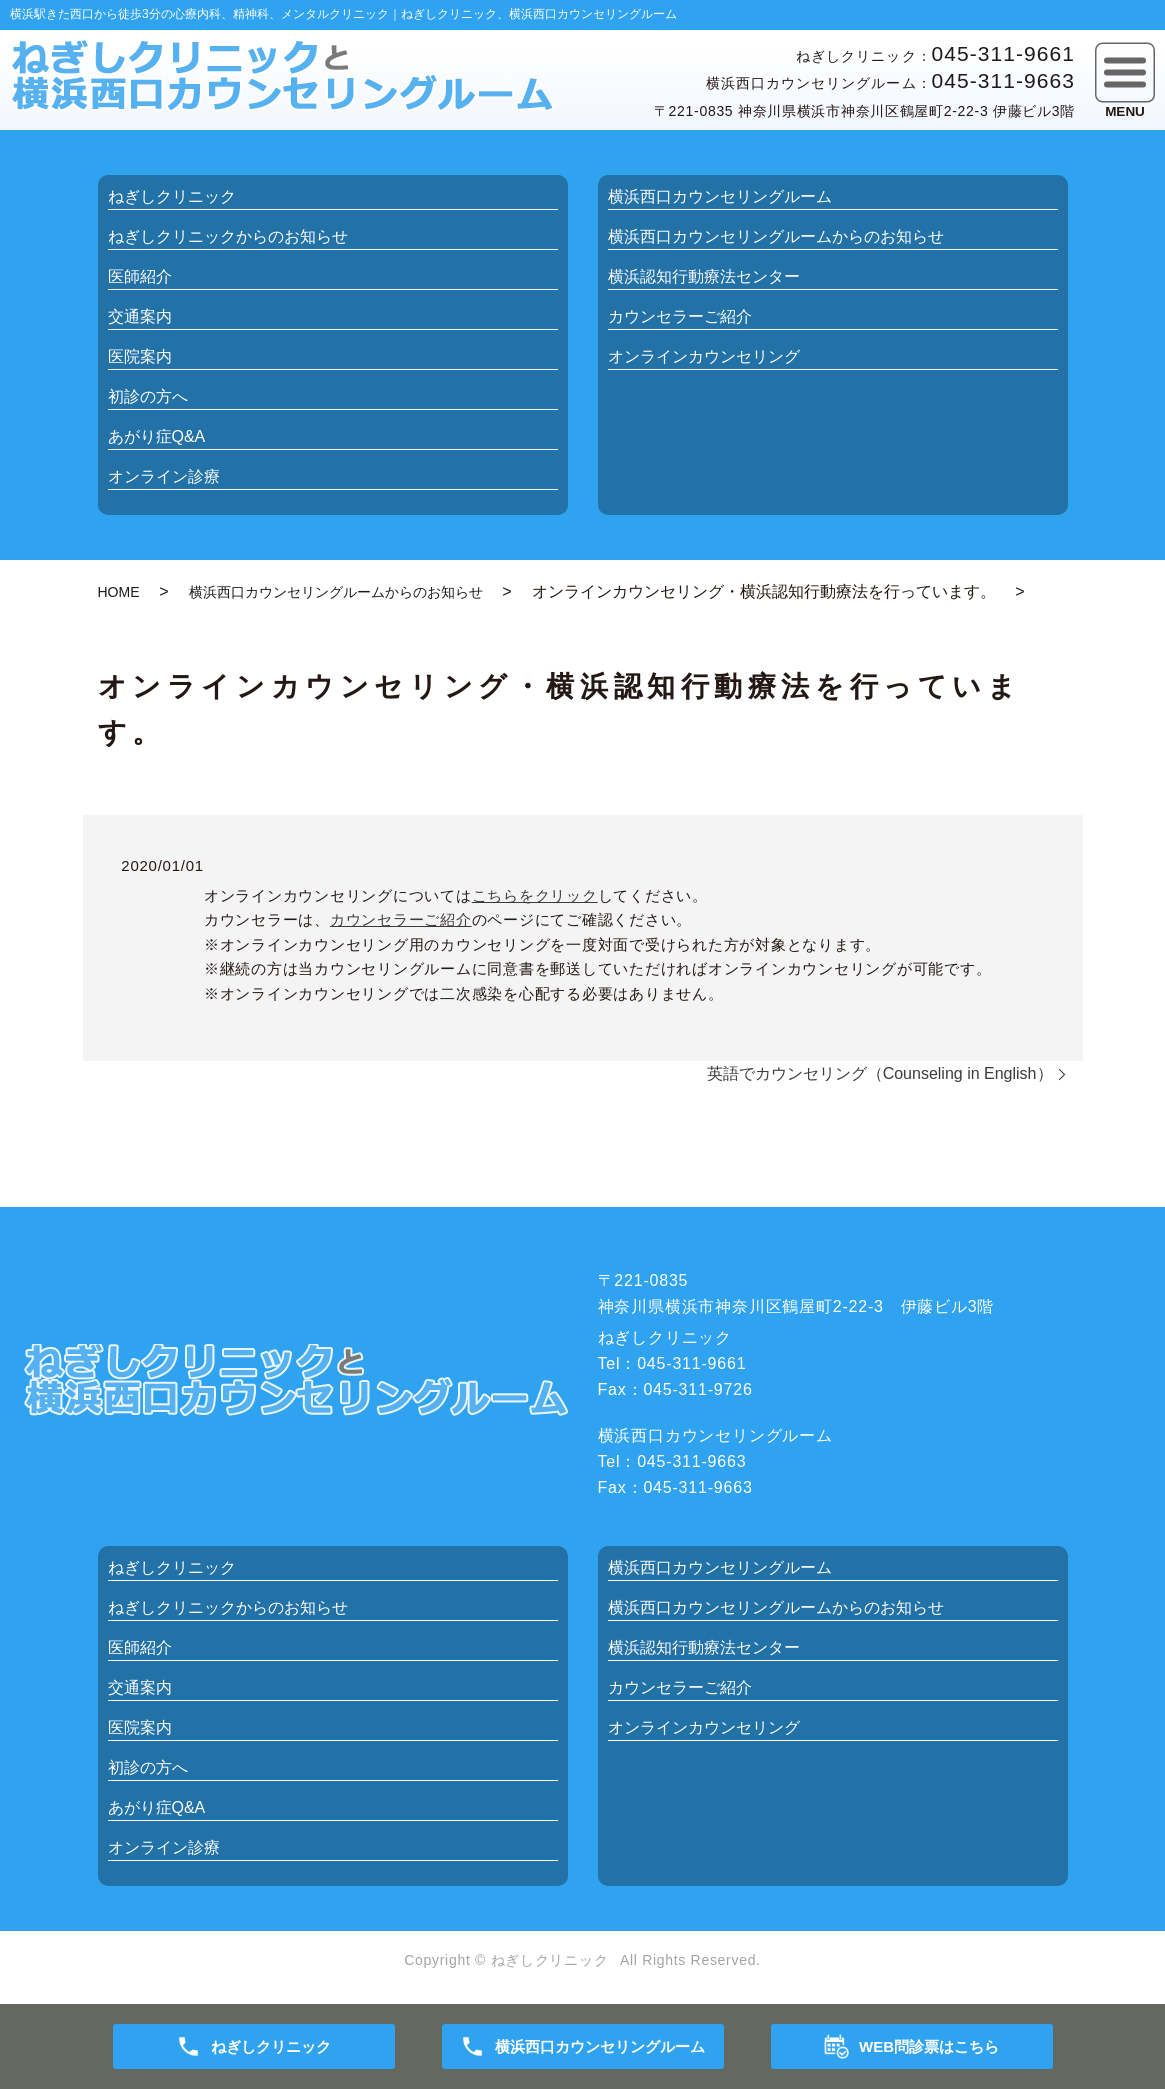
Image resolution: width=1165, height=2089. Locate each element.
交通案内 (140, 316)
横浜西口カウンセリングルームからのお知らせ (336, 592)
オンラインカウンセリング (704, 356)
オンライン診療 (164, 476)
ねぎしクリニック (172, 196)
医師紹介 (140, 276)
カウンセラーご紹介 (680, 316)
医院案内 (140, 356)
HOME (119, 592)
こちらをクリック (535, 895)
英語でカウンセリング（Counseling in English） (880, 1073)
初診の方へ (148, 396)
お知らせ (228, 236)
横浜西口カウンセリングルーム (720, 196)
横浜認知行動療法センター (704, 276)
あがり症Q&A (157, 436)
